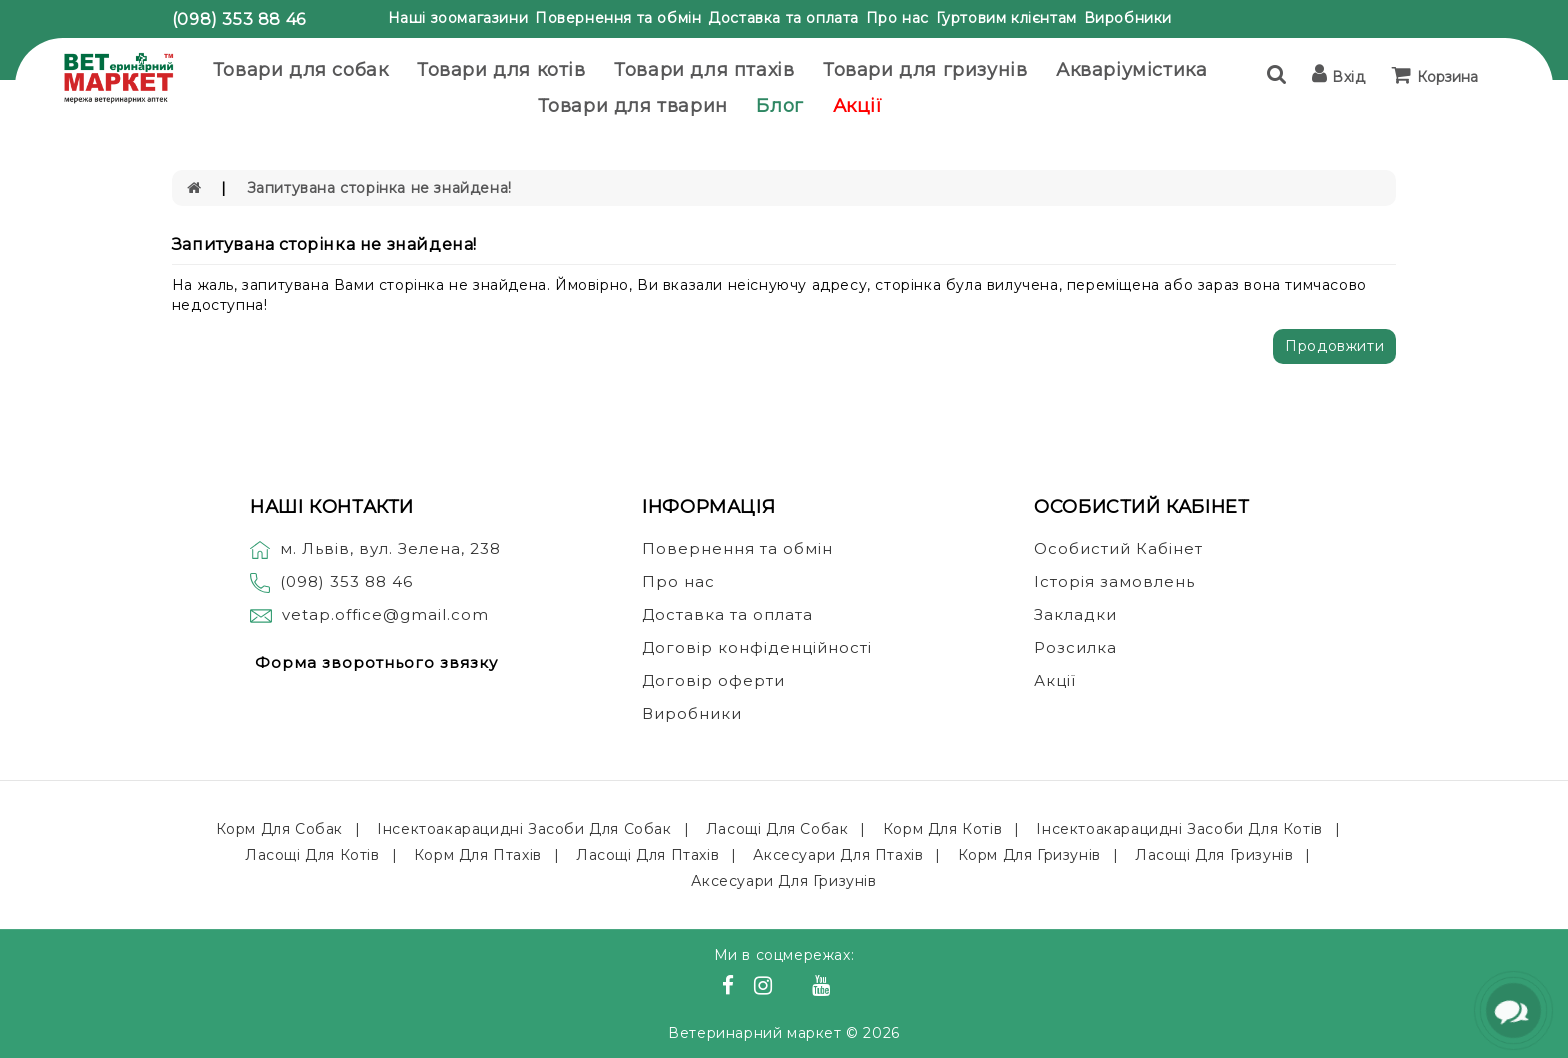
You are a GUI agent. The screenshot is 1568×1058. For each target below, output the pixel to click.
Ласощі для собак (777, 829)
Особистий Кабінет (1118, 548)
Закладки (1075, 614)
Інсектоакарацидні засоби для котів (1179, 829)
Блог (779, 106)
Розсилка (1075, 647)
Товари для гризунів (925, 70)
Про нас (897, 18)
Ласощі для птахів (647, 855)
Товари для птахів (704, 70)
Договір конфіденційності (757, 647)
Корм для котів (942, 829)
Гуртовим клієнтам (1006, 18)
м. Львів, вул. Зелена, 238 (375, 548)
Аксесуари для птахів (838, 855)
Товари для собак (301, 70)
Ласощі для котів (312, 855)
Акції (858, 106)
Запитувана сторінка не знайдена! (379, 188)
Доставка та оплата (783, 18)
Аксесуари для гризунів (783, 881)
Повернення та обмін (618, 18)
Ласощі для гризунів (1214, 855)
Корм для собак (279, 829)
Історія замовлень (1114, 581)
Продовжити (1334, 346)
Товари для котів (501, 70)
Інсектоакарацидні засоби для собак (524, 829)
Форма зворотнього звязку (376, 662)
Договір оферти (713, 680)
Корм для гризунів (1029, 855)
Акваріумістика (1131, 70)
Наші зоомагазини (458, 18)
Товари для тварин (633, 106)
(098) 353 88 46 (239, 19)
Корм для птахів (478, 855)
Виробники (1128, 18)
